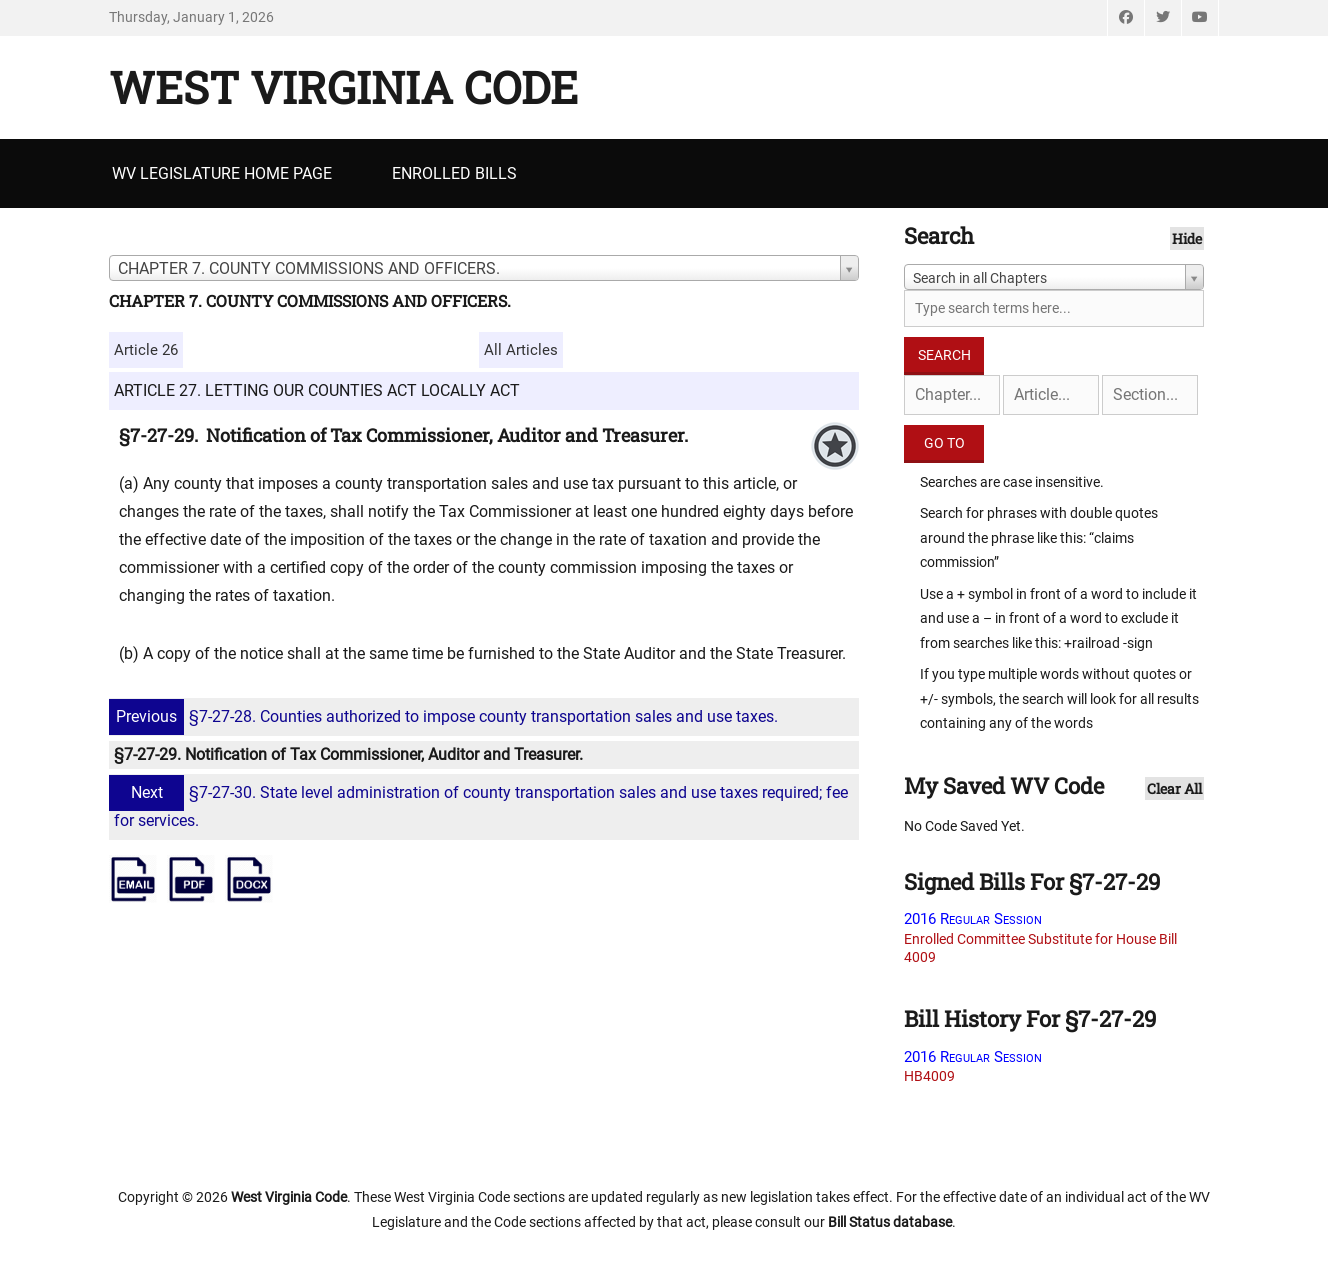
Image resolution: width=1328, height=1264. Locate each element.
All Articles (521, 350)
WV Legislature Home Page (222, 173)
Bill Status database (890, 1222)
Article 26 (146, 350)
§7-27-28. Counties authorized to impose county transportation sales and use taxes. (446, 716)
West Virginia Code (343, 87)
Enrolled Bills (454, 173)
